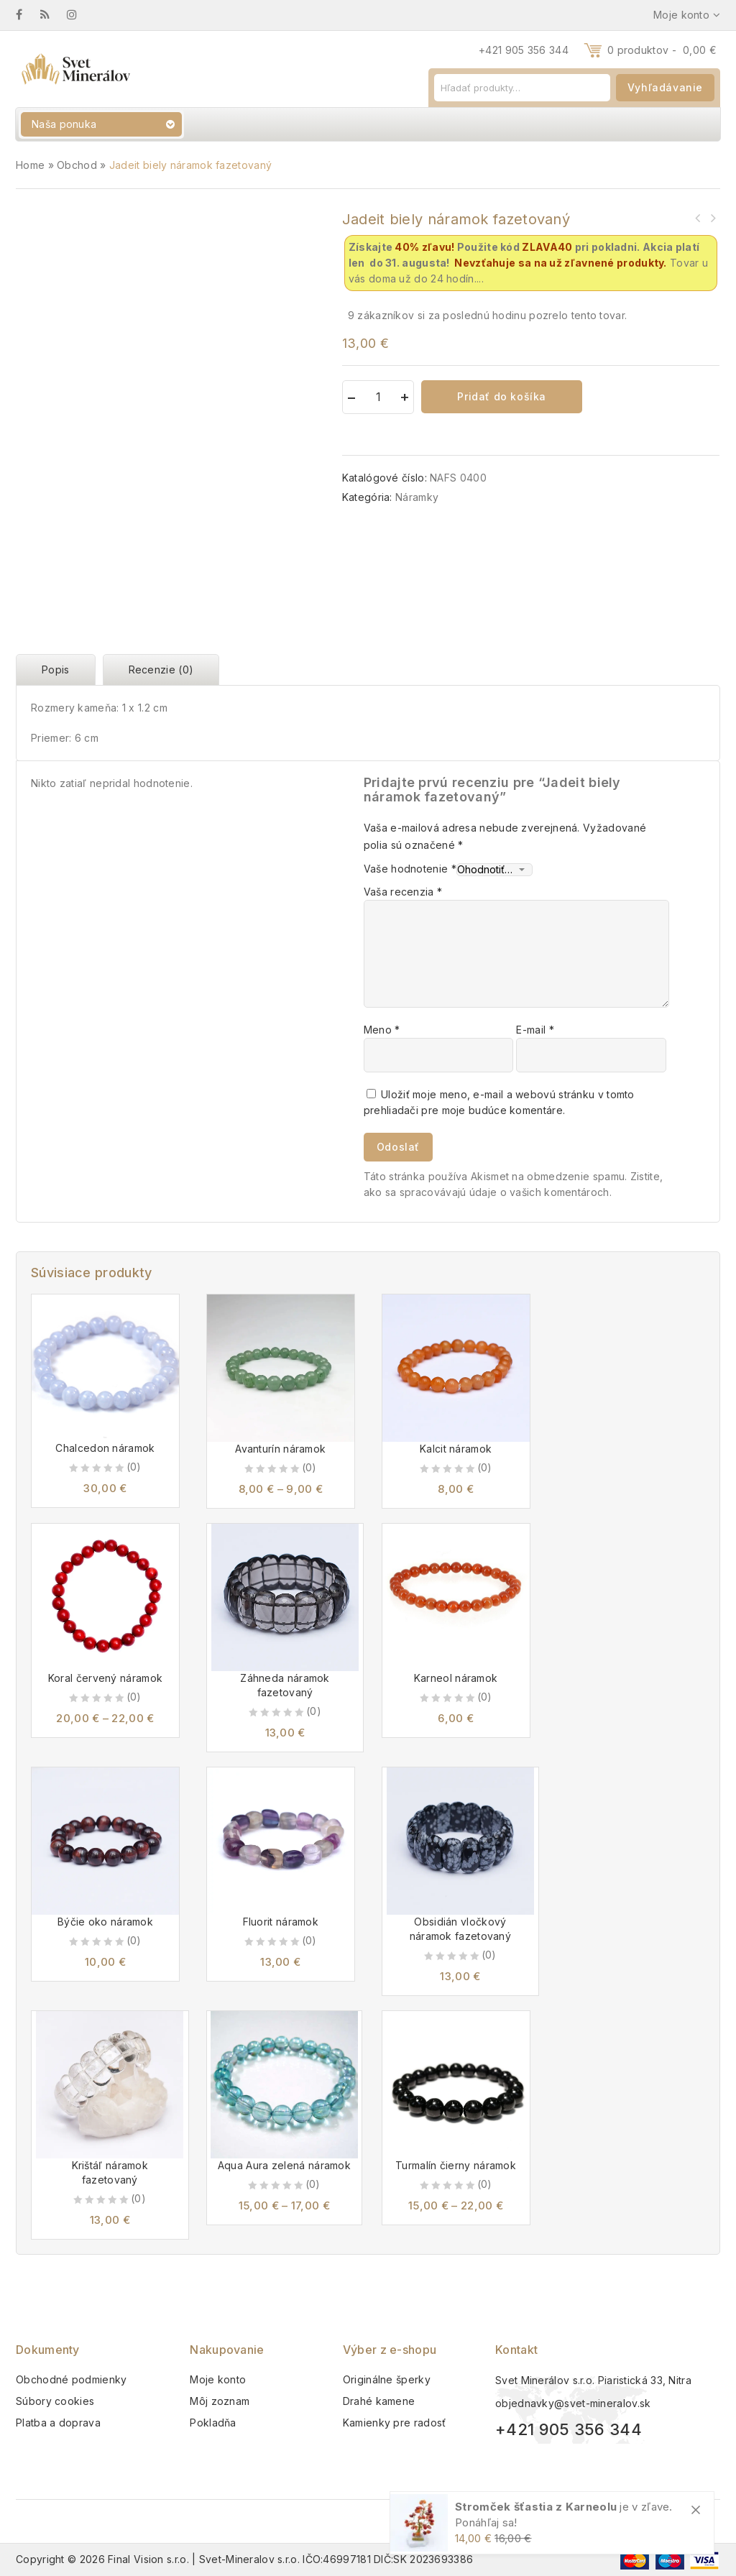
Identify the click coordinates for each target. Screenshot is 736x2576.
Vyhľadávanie (665, 87)
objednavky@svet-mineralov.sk (572, 2403)
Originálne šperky (387, 2379)
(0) (134, 1466)
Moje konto (218, 2379)
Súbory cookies (55, 2401)
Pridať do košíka (501, 396)
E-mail (534, 1030)
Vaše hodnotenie (410, 868)
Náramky (416, 497)
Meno (382, 1030)
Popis (56, 669)
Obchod (77, 165)
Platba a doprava (58, 2422)
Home (30, 165)
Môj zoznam (219, 2401)
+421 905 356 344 (524, 50)
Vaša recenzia (403, 892)
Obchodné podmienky (71, 2379)
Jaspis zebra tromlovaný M (698, 218)
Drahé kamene (379, 2401)
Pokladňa (213, 2422)
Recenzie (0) (161, 669)
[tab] (59, 670)
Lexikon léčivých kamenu (712, 218)
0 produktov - (662, 50)
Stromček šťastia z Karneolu (536, 2506)
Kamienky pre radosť (394, 2422)
